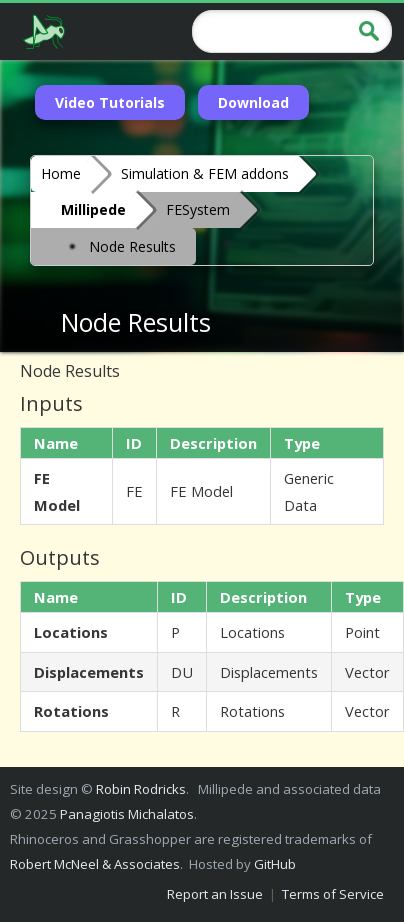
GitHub (275, 864)
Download (253, 102)
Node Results (118, 245)
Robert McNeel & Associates (95, 864)
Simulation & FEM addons (205, 173)
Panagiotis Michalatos (127, 814)
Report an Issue (215, 894)
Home (61, 173)
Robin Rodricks (141, 789)
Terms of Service (333, 894)
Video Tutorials (110, 102)
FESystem (198, 209)
